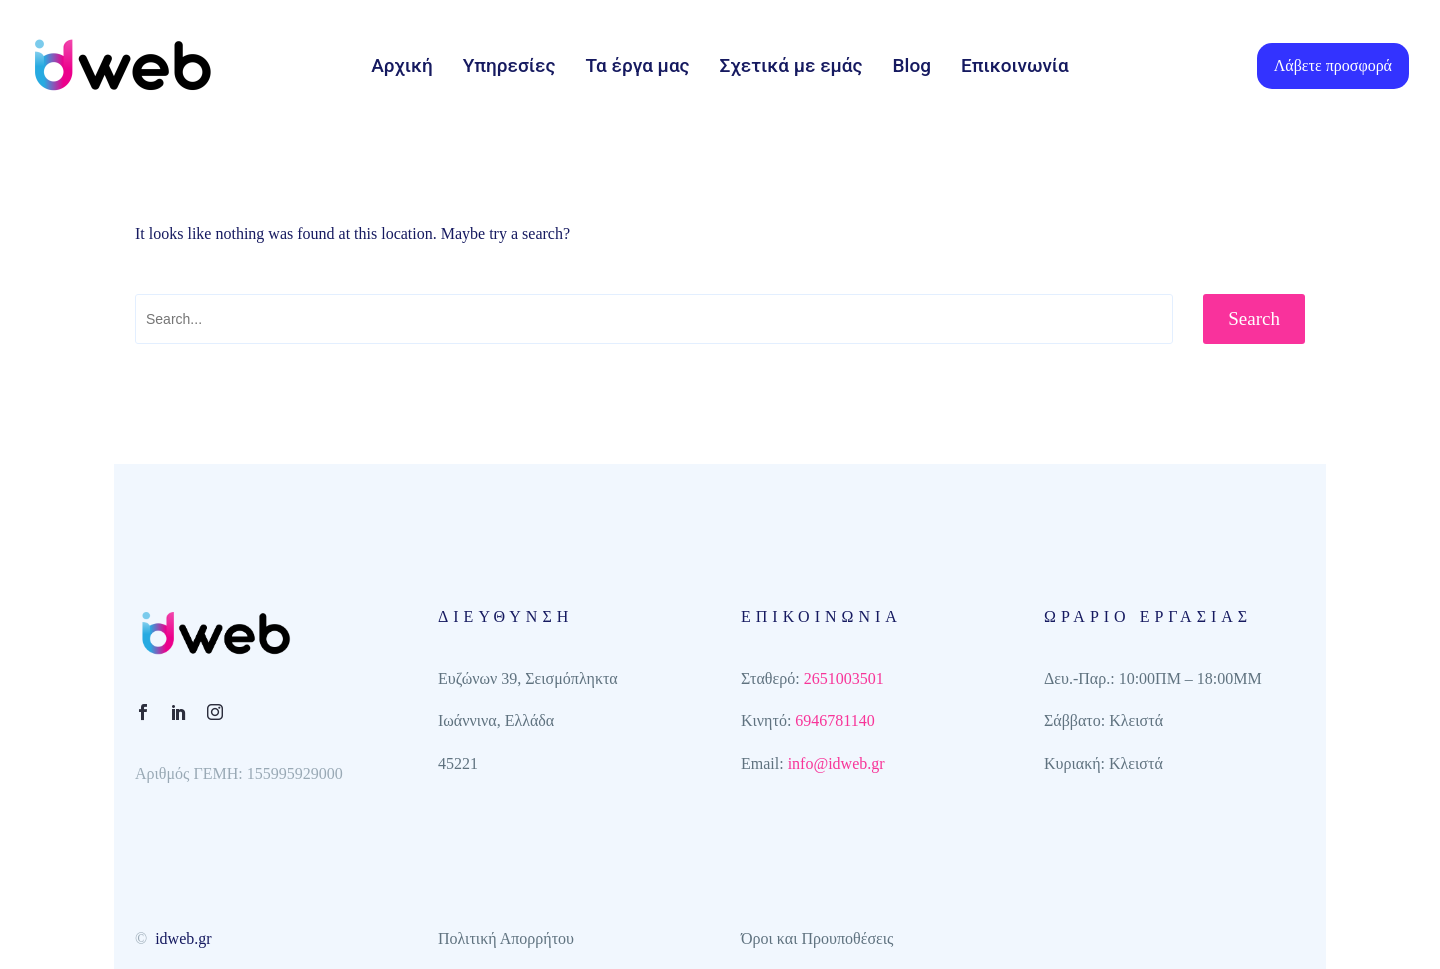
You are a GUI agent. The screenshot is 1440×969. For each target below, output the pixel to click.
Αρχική (402, 65)
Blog (912, 65)
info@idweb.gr (836, 763)
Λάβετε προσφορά (1333, 65)
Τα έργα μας (637, 65)
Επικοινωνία (1015, 65)
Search (1254, 318)
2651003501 (844, 678)
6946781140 (834, 720)
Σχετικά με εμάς (791, 65)
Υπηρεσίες (509, 65)
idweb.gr (183, 938)
